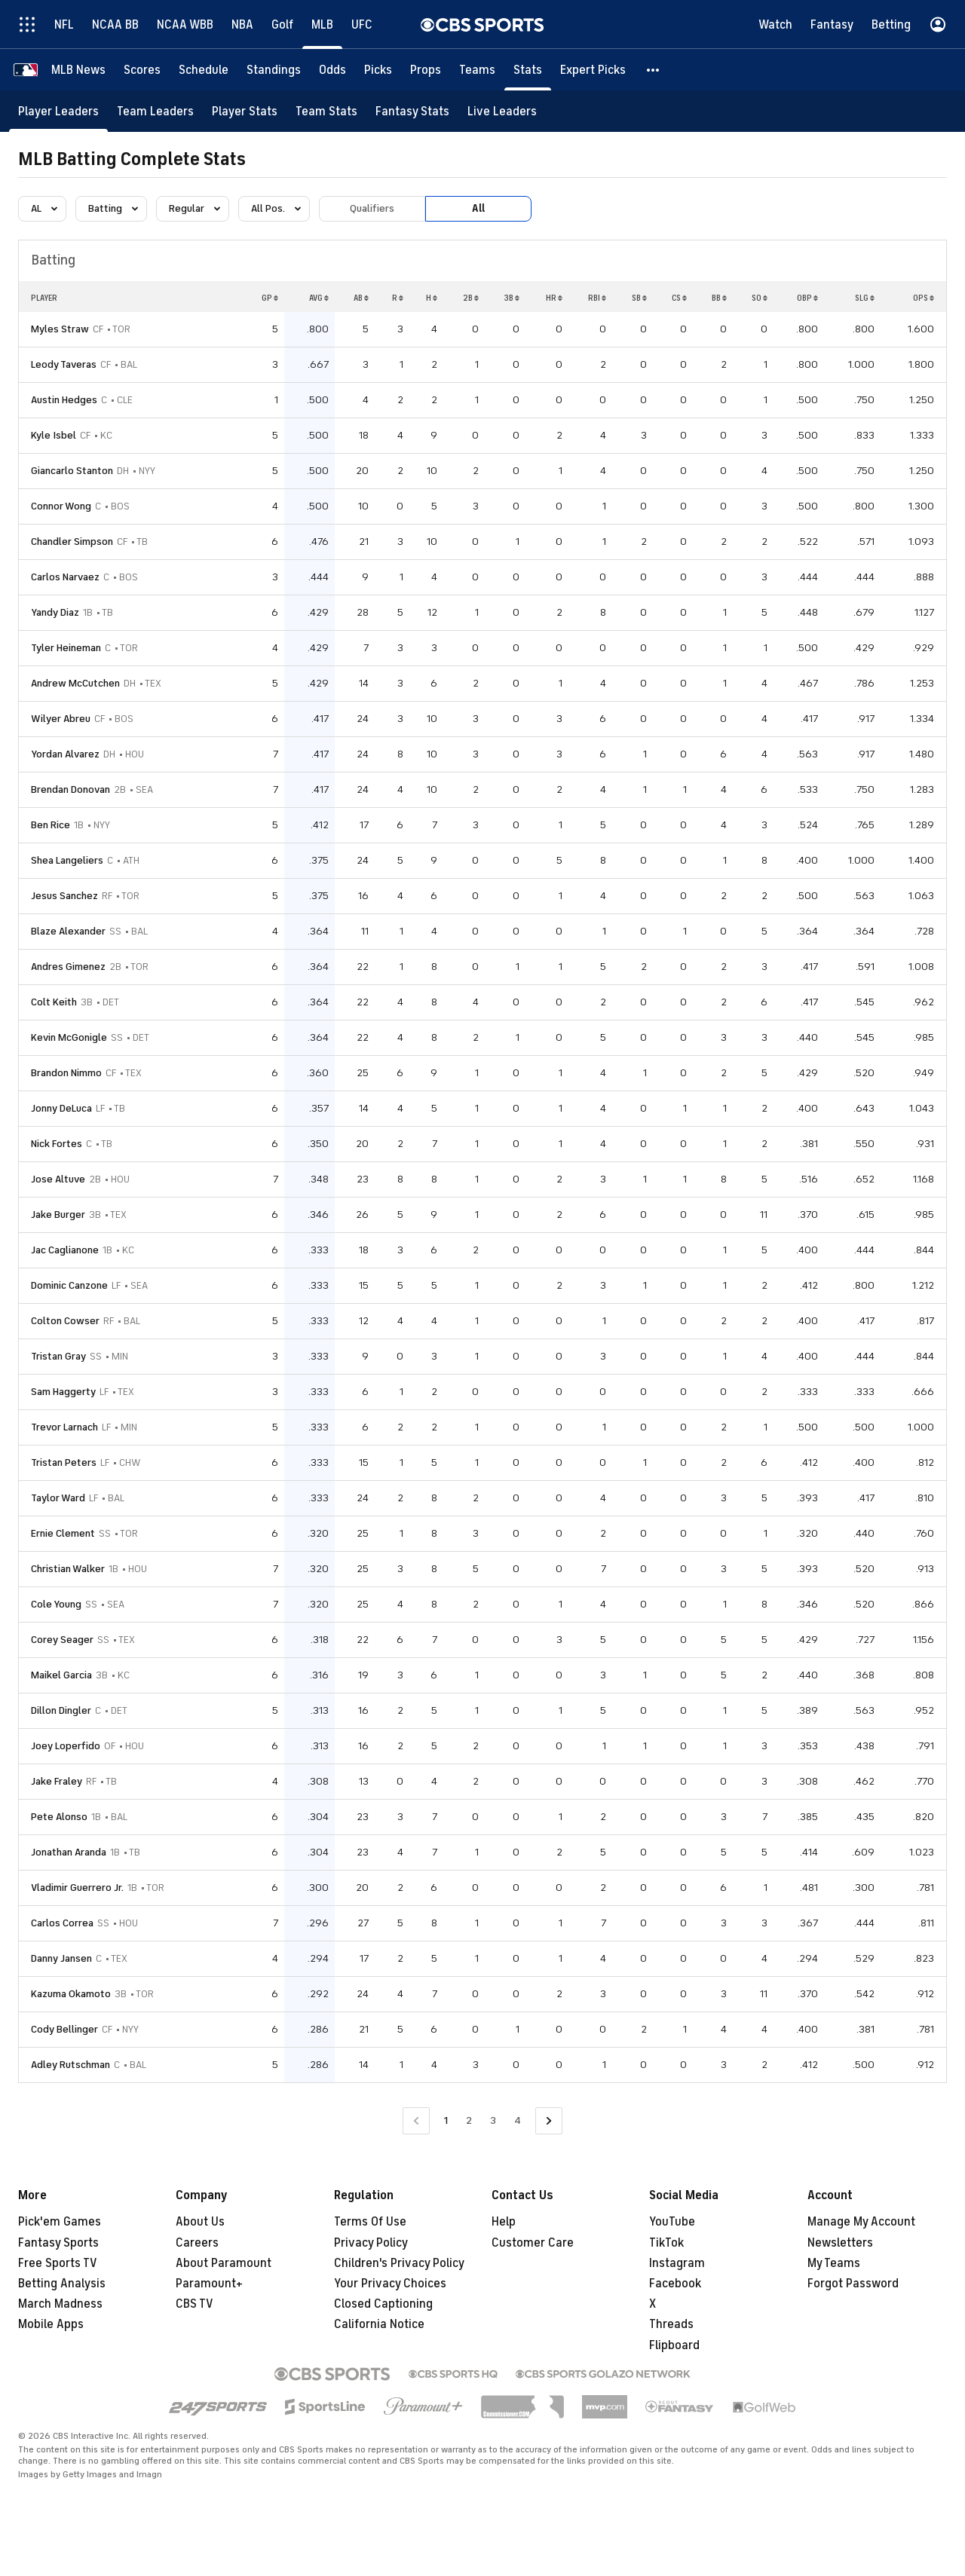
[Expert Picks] (593, 69)
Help (504, 2221)
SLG (865, 297)
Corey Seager (62, 1639)
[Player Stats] (244, 111)
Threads (671, 2324)
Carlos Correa (62, 1923)
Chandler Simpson (72, 541)
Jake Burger (58, 1214)
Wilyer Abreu (60, 718)
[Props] (425, 69)
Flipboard (674, 2345)
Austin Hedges (64, 399)
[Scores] (142, 69)
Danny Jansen (61, 1958)
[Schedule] (203, 69)
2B (471, 297)
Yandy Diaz (55, 612)
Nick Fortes (56, 1143)
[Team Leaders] (155, 111)
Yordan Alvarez (65, 754)
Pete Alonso (59, 1816)
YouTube (672, 2221)
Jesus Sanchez (64, 895)
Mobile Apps (51, 2324)
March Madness (60, 2303)
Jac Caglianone (65, 1250)
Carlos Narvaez (65, 577)
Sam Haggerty (63, 1391)
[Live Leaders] (502, 111)
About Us (200, 2221)
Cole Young (56, 1604)
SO (759, 297)
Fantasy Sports (58, 2242)
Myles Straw (60, 329)
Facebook (675, 2283)
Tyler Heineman (66, 647)
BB (719, 297)
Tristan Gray (58, 1356)
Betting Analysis (62, 2283)
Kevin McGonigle (69, 1037)
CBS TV (194, 2303)
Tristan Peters (63, 1462)
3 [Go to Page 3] (493, 2120)
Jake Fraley (56, 1781)
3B (511, 297)
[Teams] (477, 69)
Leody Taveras (63, 364)
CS (679, 297)
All (478, 208)
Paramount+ (209, 2283)
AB (361, 297)
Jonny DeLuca (61, 1108)
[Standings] (273, 69)
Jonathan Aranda (68, 1852)
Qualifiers (372, 208)
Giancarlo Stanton (72, 470)
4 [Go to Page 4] (517, 2120)
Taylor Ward (58, 1497)
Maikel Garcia (61, 1675)
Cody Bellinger (64, 2029)
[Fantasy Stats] (412, 111)
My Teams (833, 2263)
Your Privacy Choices (390, 2283)
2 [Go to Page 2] (469, 2120)
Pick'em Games (59, 2221)
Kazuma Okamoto (71, 1993)
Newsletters (840, 2242)
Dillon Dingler (61, 1710)
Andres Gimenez (68, 966)
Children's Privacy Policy (399, 2263)
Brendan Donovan (70, 789)
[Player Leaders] (58, 111)
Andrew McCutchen (75, 683)
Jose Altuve (58, 1179)
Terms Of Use (370, 2221)
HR (554, 297)
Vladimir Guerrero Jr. (77, 1887)
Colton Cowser (65, 1320)
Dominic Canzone (69, 1285)
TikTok (666, 2242)
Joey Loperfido (65, 1745)
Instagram (677, 2263)
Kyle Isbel (53, 435)
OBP (807, 297)
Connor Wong (61, 506)
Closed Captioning (383, 2303)
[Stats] (527, 69)
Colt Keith (54, 1002)
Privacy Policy (371, 2242)
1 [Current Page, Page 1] (446, 2120)
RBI (597, 297)
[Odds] (332, 69)
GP (270, 297)
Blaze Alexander (68, 931)
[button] (653, 69)
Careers (197, 2242)
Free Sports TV (57, 2263)
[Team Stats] (326, 111)
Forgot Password (853, 2283)
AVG (319, 297)
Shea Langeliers (67, 860)
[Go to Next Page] (548, 2121)
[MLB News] (78, 69)
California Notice (379, 2324)
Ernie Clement (63, 1533)
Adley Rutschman (70, 2064)
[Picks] (378, 69)
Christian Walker (68, 1568)
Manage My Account (861, 2221)
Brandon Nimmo (66, 1072)
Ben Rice (50, 824)
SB (639, 297)
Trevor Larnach (64, 1427)
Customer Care (533, 2242)
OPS (923, 297)
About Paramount (223, 2263)
